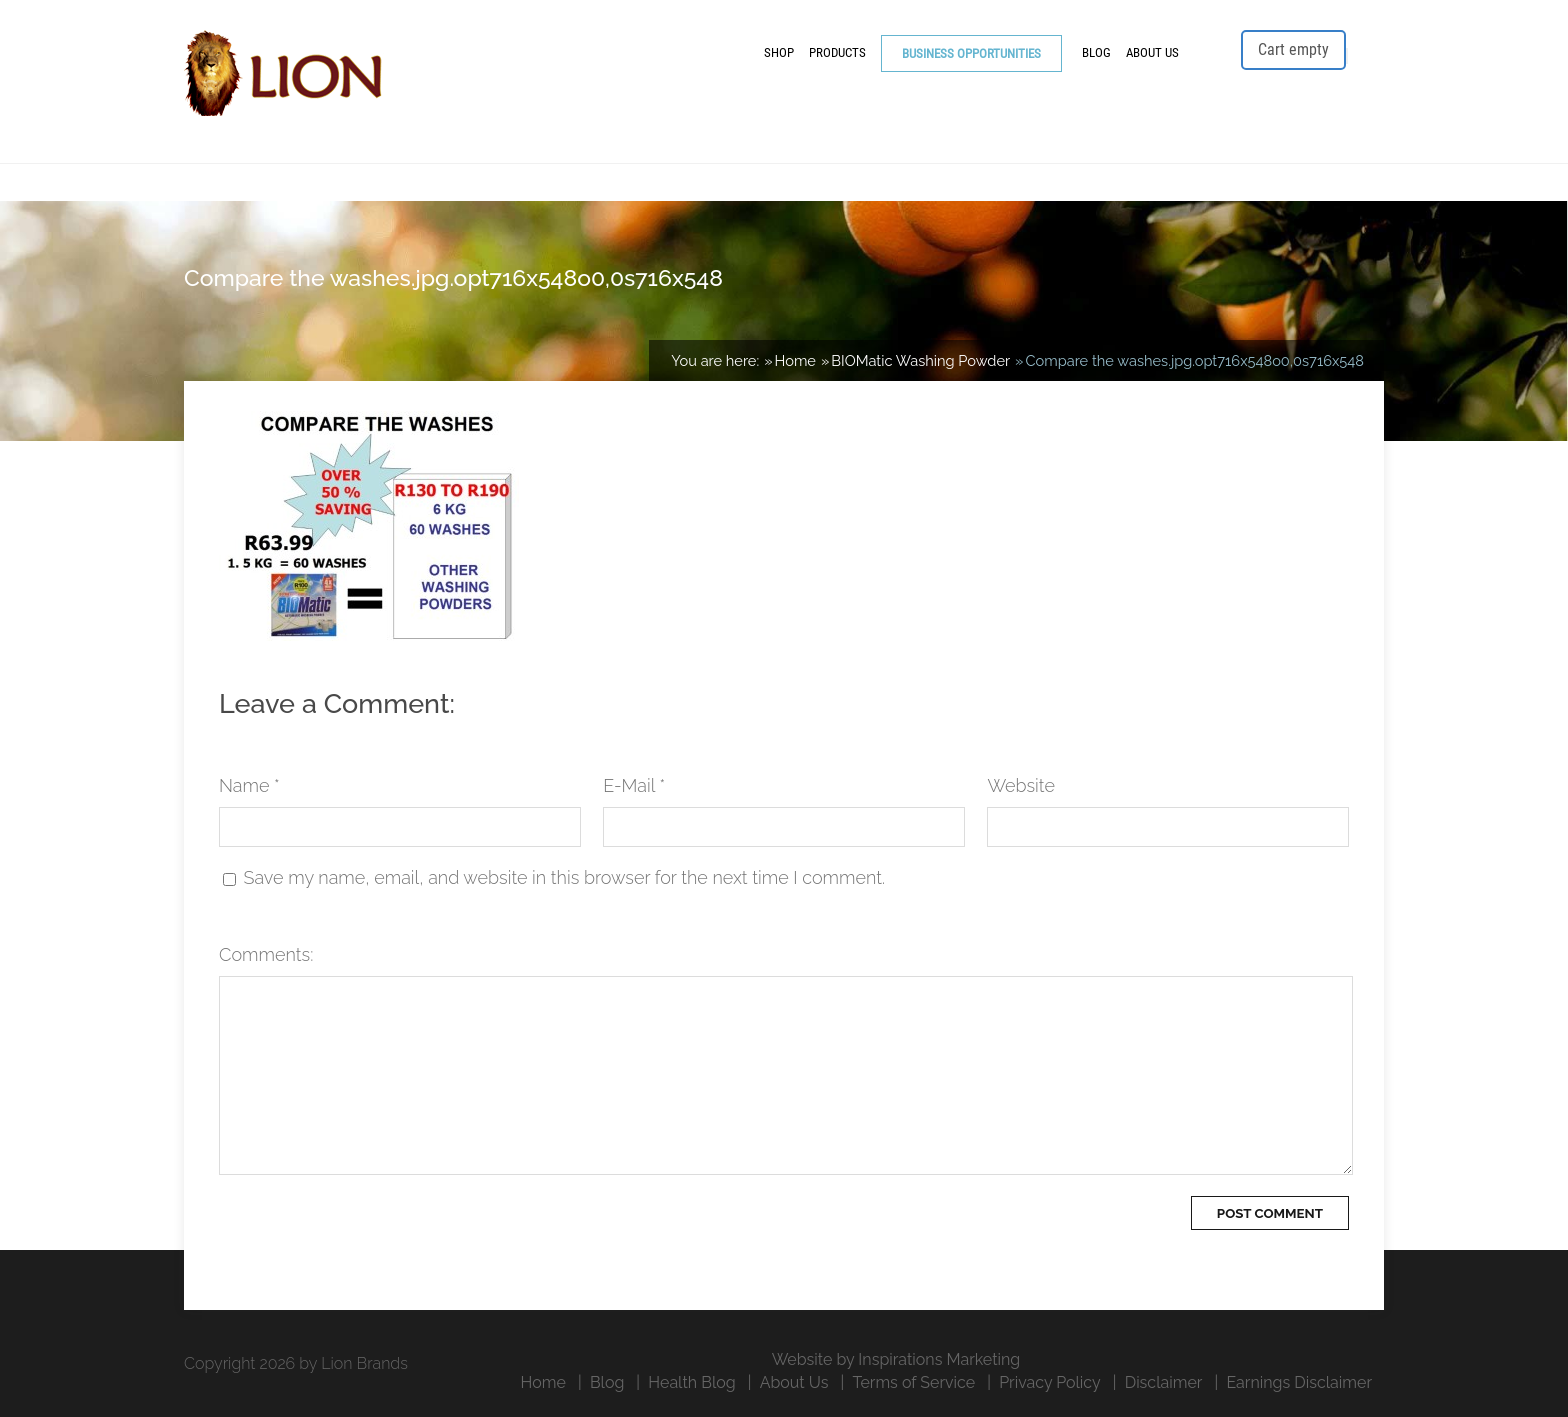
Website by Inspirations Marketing (896, 1359)
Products (837, 52)
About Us (1152, 52)
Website (1021, 785)
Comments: (266, 954)
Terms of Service (913, 1382)
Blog (1096, 52)
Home (543, 1382)
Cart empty (1293, 49)
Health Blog (691, 1382)
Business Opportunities (971, 53)
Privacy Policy (1050, 1382)
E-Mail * (634, 785)
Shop (779, 52)
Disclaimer (1164, 1382)
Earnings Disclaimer (1299, 1382)
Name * (249, 785)
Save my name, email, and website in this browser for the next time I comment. (565, 877)
